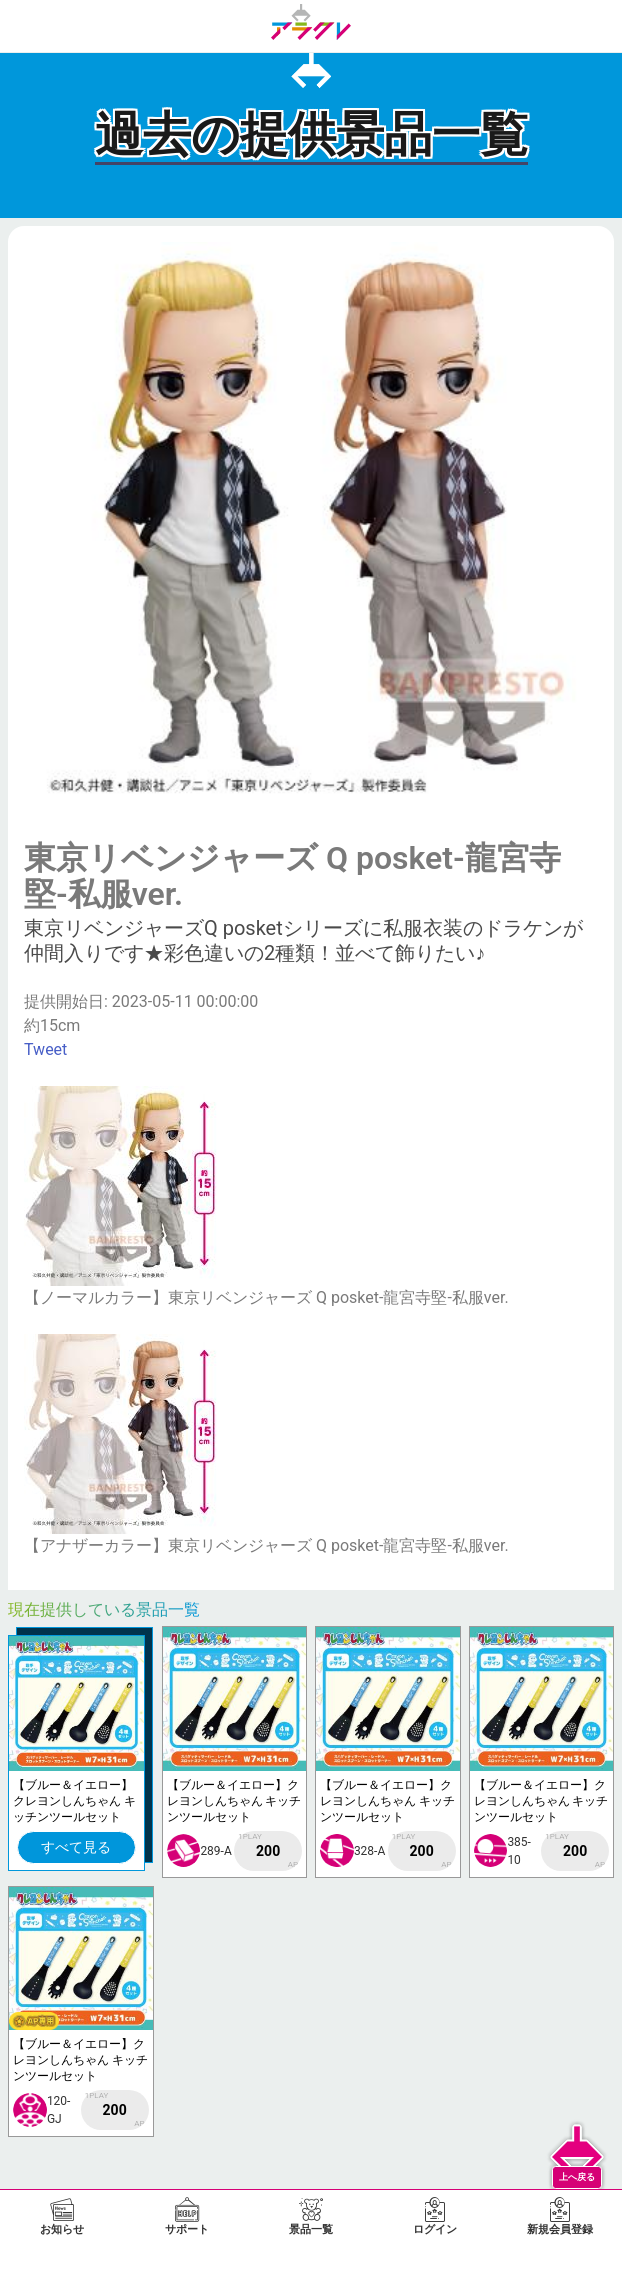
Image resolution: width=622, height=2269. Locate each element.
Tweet (45, 1049)
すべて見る (76, 1847)
